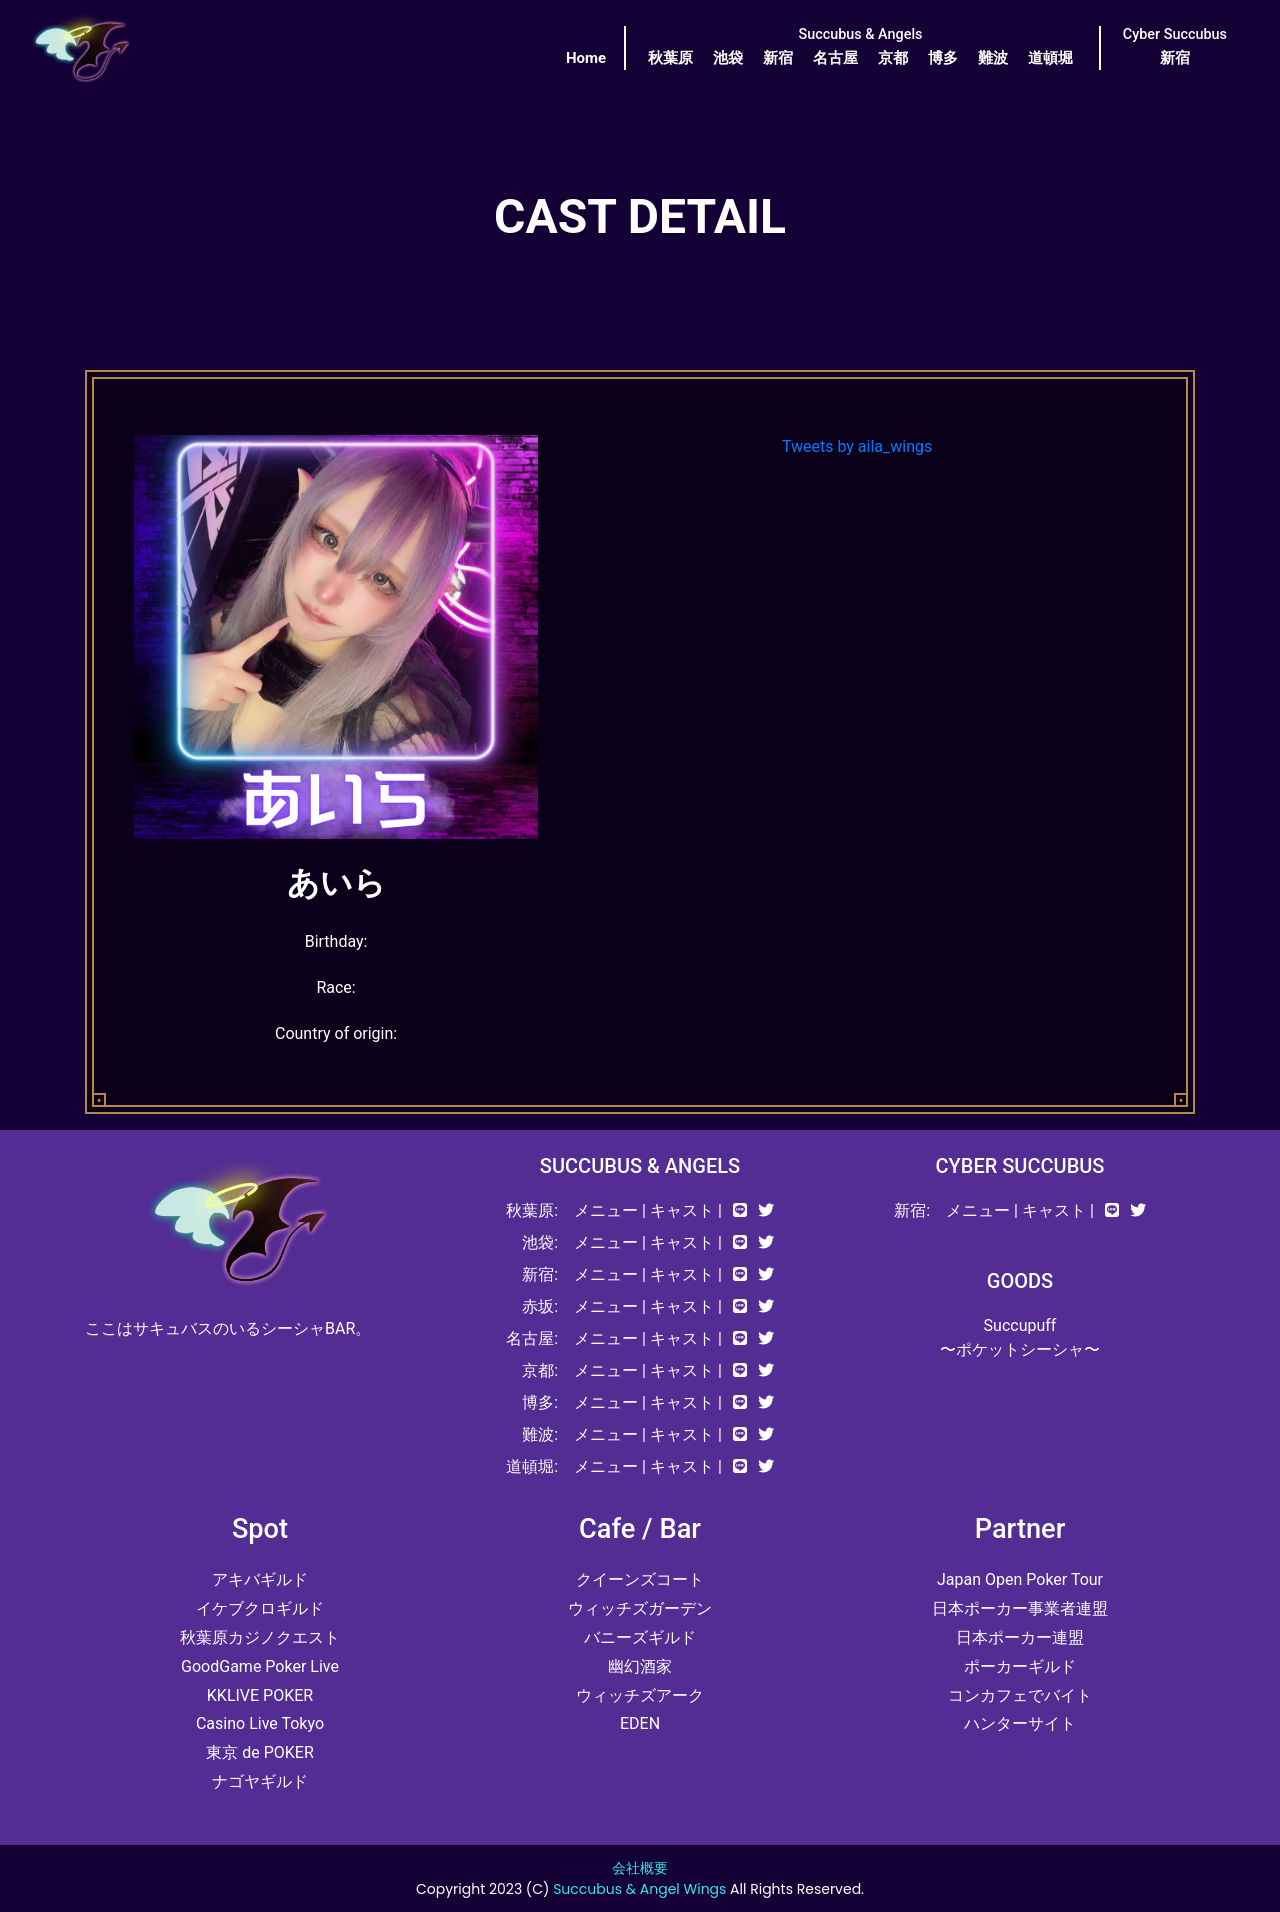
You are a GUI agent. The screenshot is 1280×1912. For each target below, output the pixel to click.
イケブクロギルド (260, 1608)
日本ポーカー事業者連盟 (1020, 1608)
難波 (993, 58)
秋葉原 (670, 58)
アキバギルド (260, 1579)
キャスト (682, 1210)
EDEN (640, 1723)
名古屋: (532, 1338)
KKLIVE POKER (260, 1695)
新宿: (540, 1274)
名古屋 (835, 58)
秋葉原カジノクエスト (260, 1637)
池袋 (728, 58)
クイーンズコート (640, 1579)
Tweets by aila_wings (857, 446)
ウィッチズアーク (640, 1695)
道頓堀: (532, 1466)
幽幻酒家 (640, 1666)
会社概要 (640, 1868)
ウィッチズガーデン (640, 1608)
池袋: (540, 1242)
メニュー (606, 1210)
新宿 (778, 58)
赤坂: (540, 1306)
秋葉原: (532, 1210)
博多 (943, 58)
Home (586, 58)
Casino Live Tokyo (260, 1723)
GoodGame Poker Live (260, 1666)
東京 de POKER (260, 1752)
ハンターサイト (1020, 1723)
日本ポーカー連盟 (1020, 1637)
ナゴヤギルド (260, 1781)
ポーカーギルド (1020, 1666)
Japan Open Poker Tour (1020, 1579)
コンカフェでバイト (1020, 1695)
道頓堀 (1050, 58)
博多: (540, 1402)
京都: (540, 1370)
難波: (540, 1434)
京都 (893, 58)
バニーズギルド (640, 1637)
